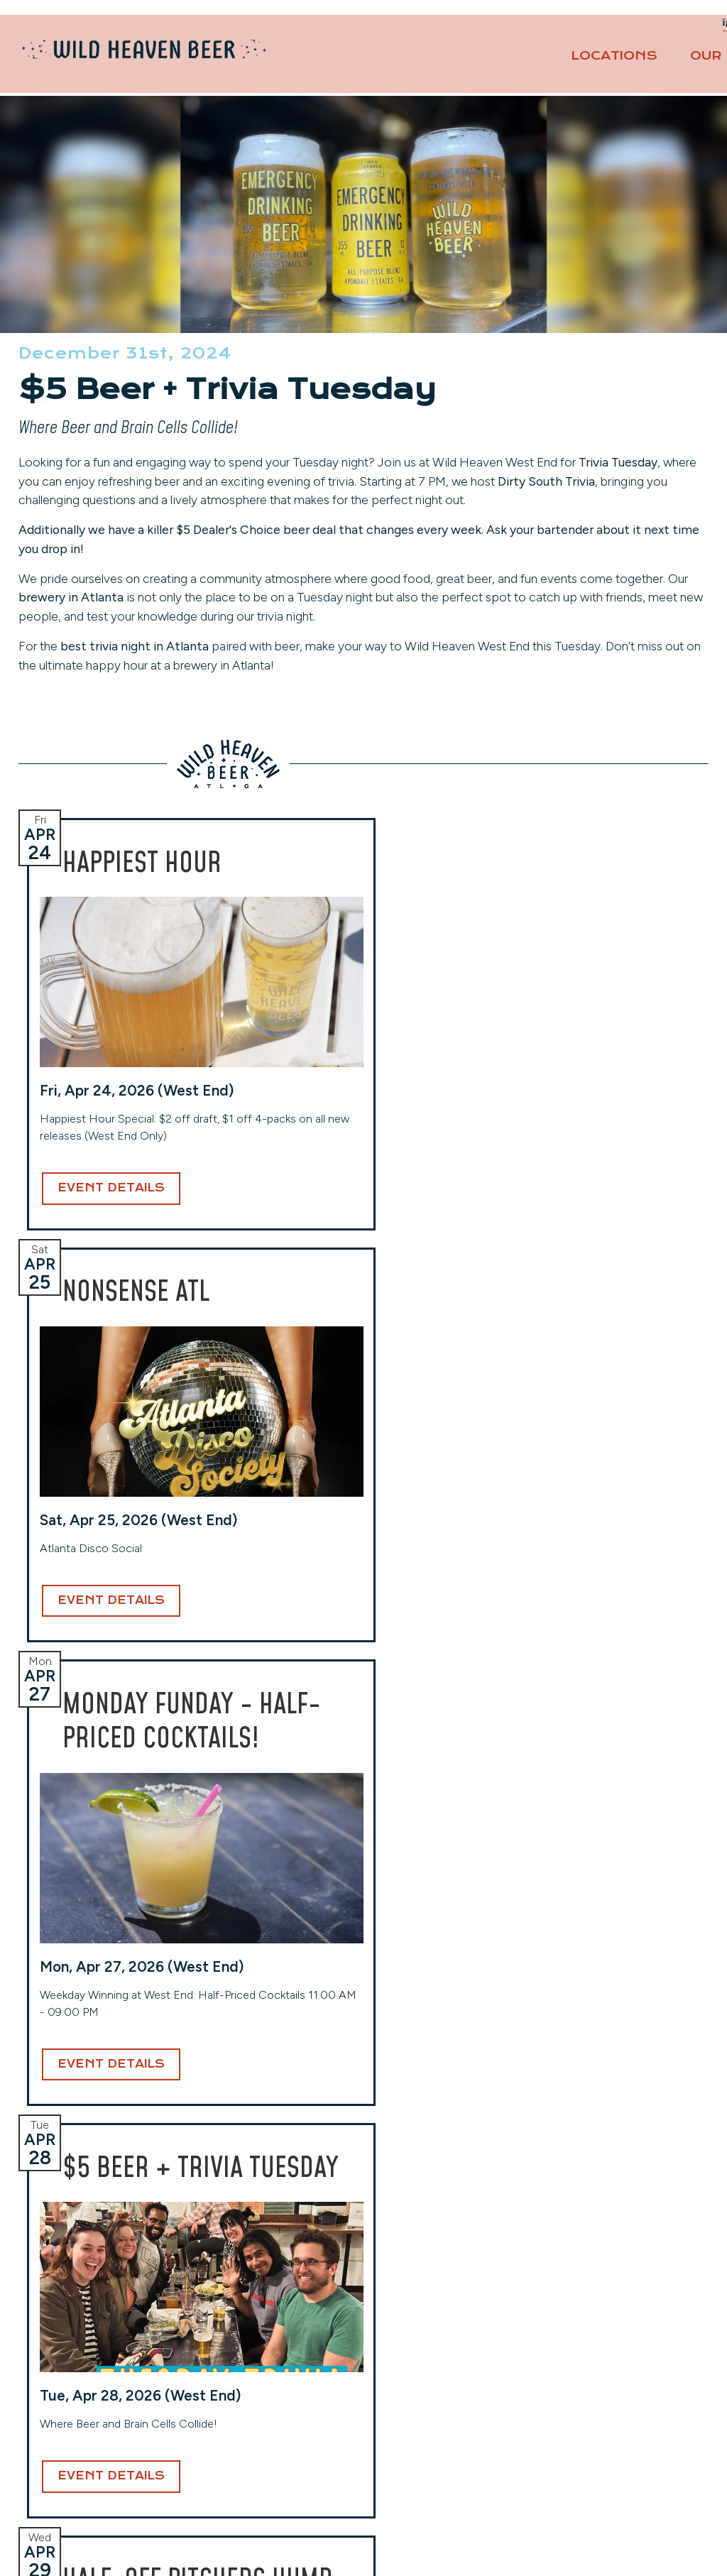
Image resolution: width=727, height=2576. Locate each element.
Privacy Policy (584, 2424)
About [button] (658, 62)
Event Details (111, 1374)
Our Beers (520, 62)
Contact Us (658, 29)
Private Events (556, 29)
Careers (567, 2383)
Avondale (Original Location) (101, 2330)
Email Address (357, 2154)
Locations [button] (399, 62)
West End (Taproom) (252, 2330)
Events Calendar (591, 2362)
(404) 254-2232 (243, 2398)
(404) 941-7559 (417, 2415)
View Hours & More (80, 2452)
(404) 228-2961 (70, 2432)
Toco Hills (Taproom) (425, 2330)
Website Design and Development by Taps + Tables (364, 2547)
